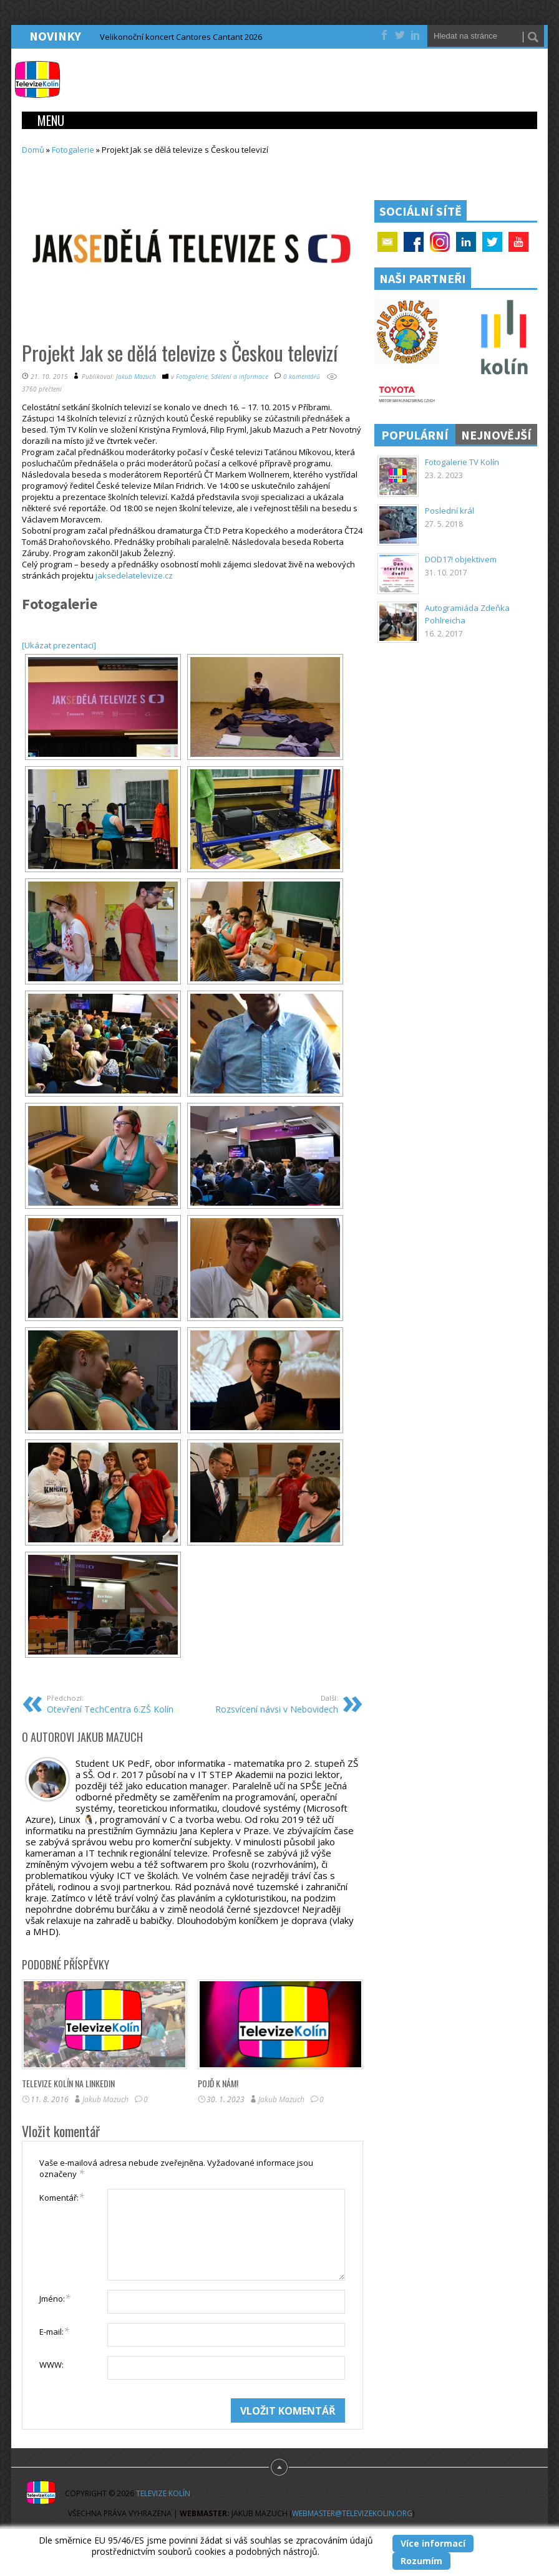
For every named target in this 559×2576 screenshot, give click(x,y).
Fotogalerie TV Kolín (462, 462)
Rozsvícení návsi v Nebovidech (270, 1704)
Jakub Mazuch (136, 376)
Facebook (414, 242)
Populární (415, 435)
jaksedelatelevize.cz (134, 575)
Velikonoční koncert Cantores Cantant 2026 (181, 36)
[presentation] (134, 2422)
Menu (50, 120)
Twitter (492, 242)
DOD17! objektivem (461, 559)
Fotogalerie (73, 149)
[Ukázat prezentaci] (59, 645)
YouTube (518, 242)
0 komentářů (301, 376)
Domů (33, 149)
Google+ (440, 242)
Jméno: (54, 2298)
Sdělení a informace (239, 376)
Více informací (433, 2543)
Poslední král (449, 510)
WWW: (51, 2364)
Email (387, 242)
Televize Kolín (163, 2493)
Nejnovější (496, 435)
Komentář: (61, 2197)
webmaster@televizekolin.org (352, 2513)
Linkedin (466, 242)
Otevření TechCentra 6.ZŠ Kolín (115, 1704)
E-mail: (54, 2331)
